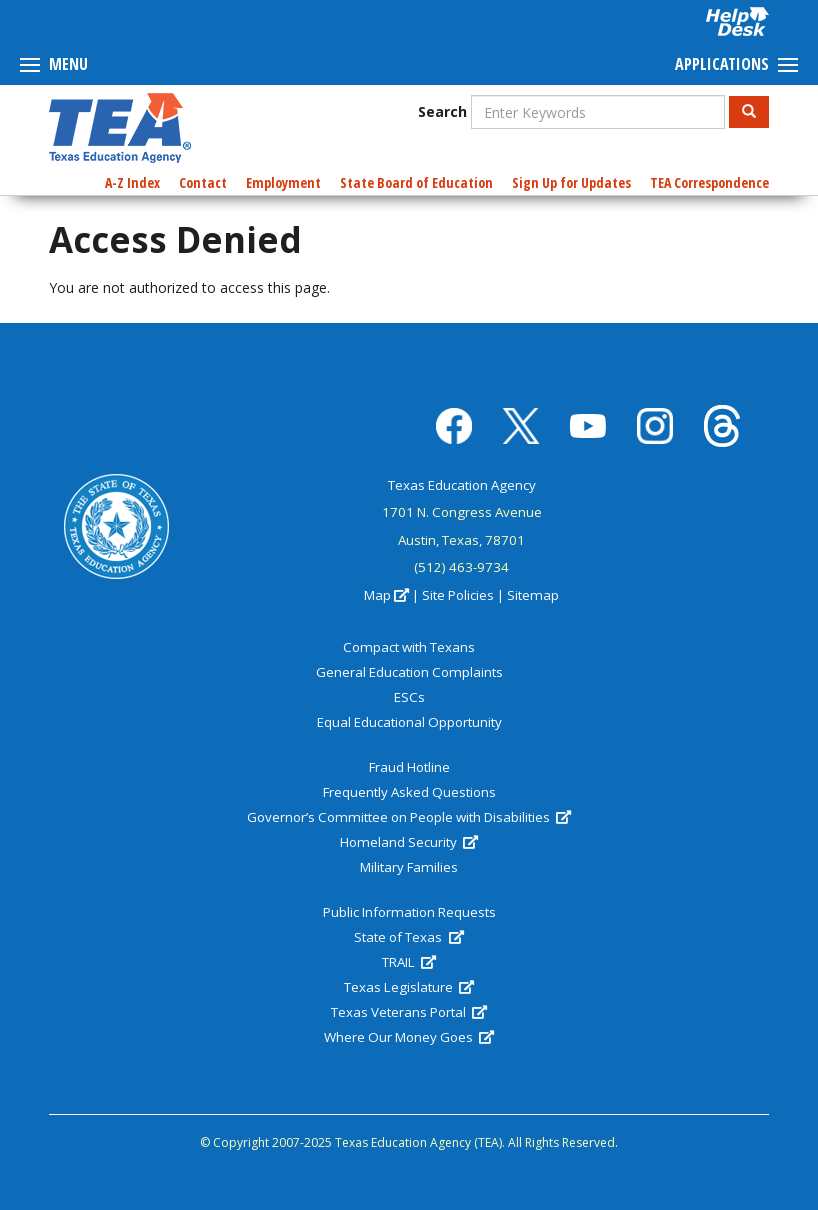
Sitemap (533, 595)
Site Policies (458, 595)
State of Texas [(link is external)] (408, 937)
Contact (203, 182)
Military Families (409, 867)
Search (442, 111)
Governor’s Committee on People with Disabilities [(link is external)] (409, 817)
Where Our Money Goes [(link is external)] (409, 1037)
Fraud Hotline (409, 767)
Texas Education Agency (462, 485)
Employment (283, 182)
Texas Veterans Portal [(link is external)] (409, 1012)
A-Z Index (132, 182)
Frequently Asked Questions (409, 792)
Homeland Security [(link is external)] (409, 842)
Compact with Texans (409, 647)
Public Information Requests (409, 912)
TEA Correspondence (709, 182)
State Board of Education (416, 182)
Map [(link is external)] (386, 595)
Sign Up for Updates (571, 182)
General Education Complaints (409, 672)
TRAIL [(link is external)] (409, 962)
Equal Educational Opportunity (409, 722)
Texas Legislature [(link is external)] (409, 987)
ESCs (409, 697)
